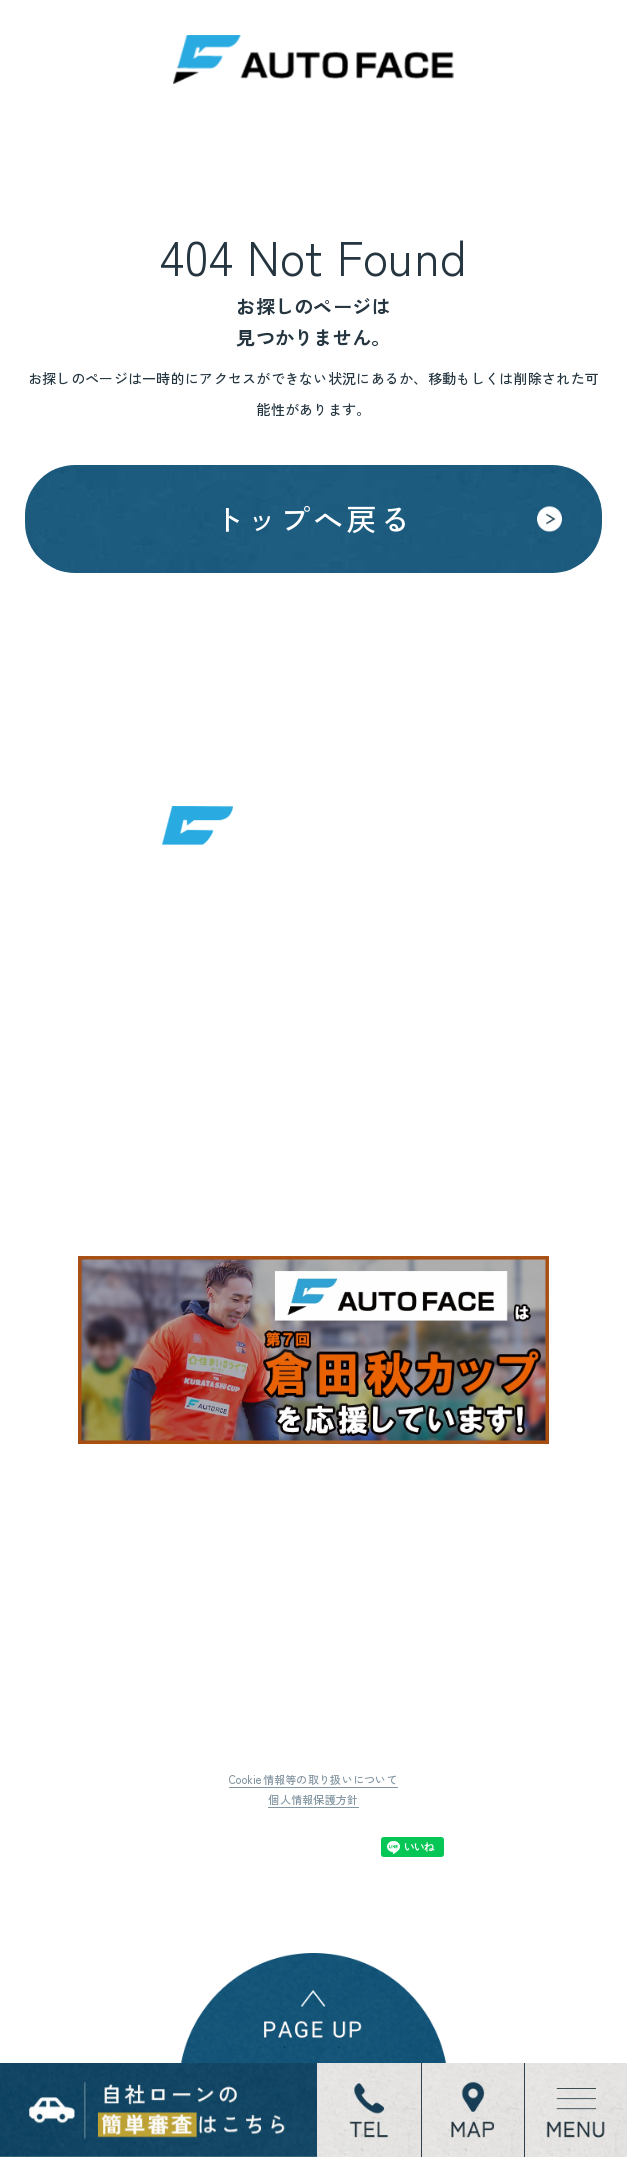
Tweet (220, 1847)
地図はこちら (221, 1139)
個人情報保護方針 (313, 1799)
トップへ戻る (313, 518)
